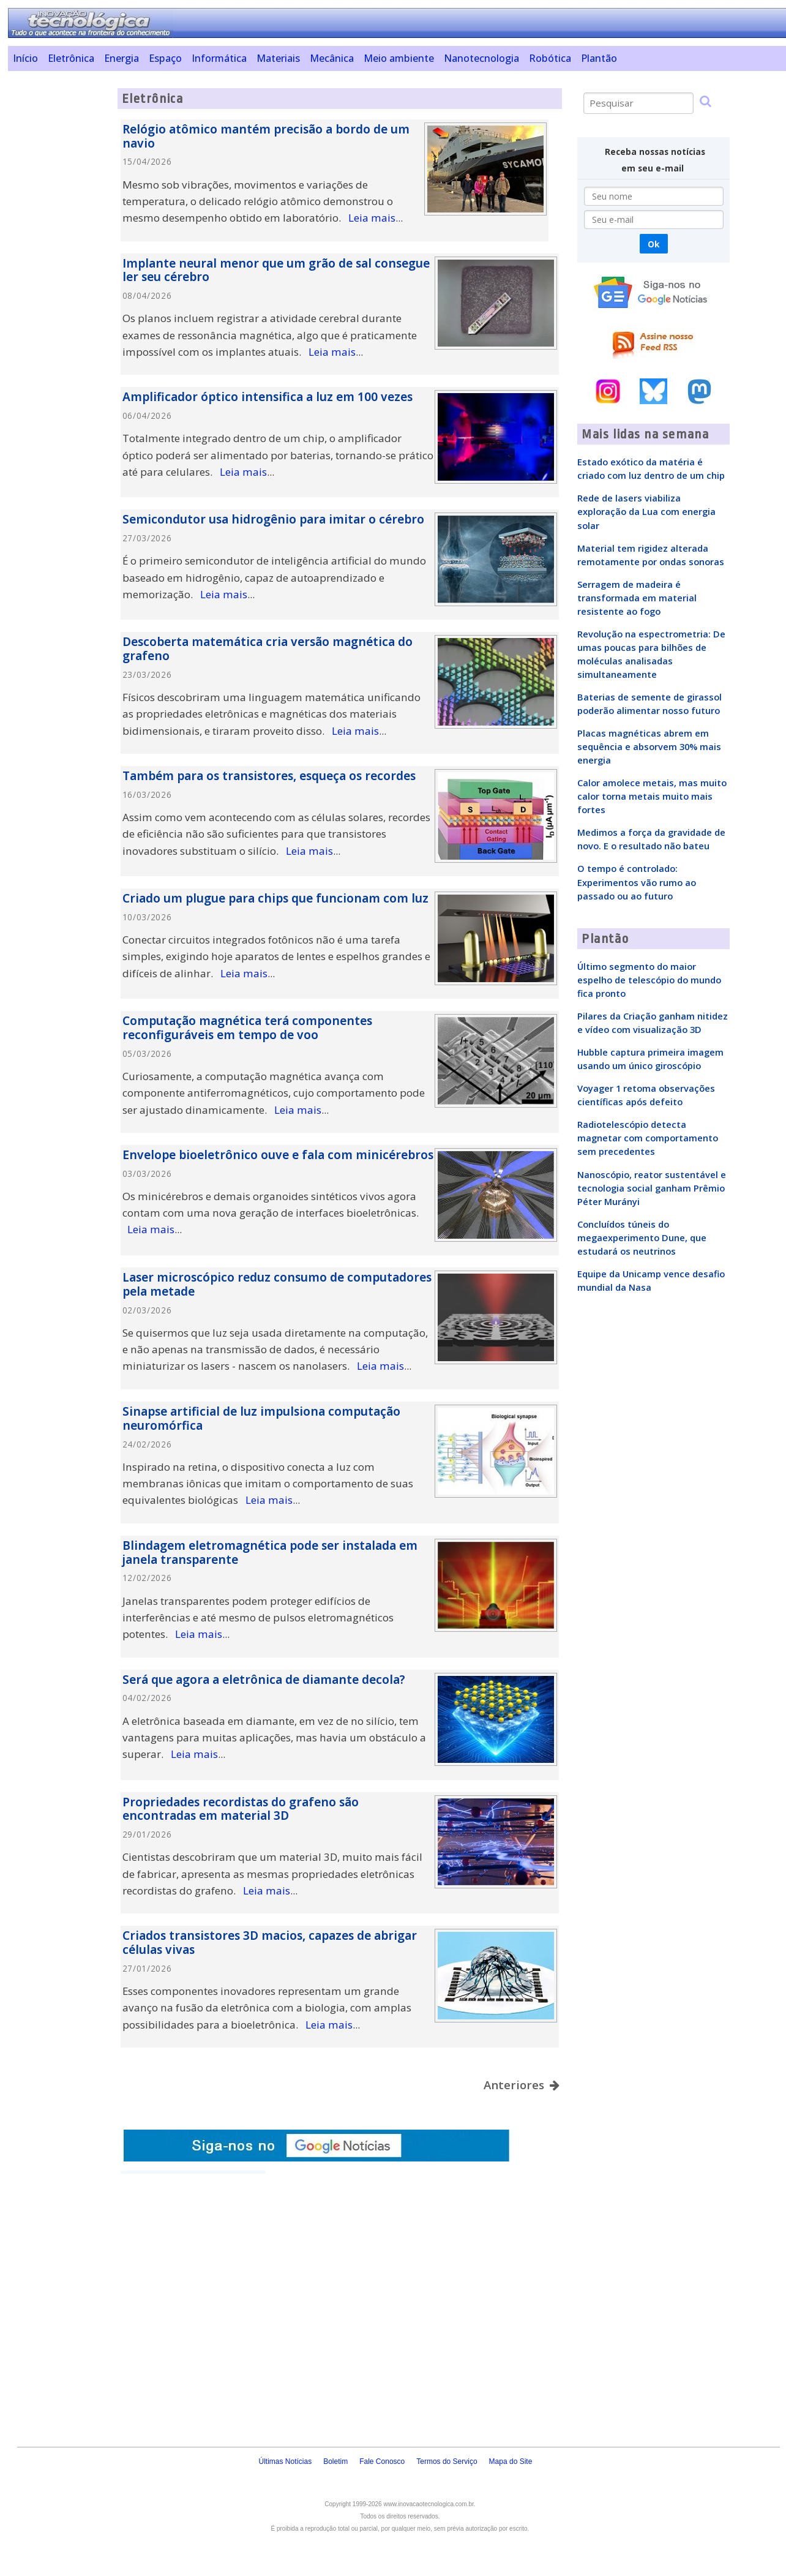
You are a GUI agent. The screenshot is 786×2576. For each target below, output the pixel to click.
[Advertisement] (58, 272)
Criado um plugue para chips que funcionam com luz (275, 898)
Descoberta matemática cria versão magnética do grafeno (267, 649)
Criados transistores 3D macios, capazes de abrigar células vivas (269, 1943)
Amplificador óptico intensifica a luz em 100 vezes (267, 397)
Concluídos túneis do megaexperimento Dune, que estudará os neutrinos (641, 1237)
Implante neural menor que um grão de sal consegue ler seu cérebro (276, 270)
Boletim (335, 2461)
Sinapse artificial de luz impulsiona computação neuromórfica (261, 1418)
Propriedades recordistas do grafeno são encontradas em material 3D (240, 1809)
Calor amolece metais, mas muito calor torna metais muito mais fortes (652, 796)
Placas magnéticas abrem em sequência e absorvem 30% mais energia (649, 746)
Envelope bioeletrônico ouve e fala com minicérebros (277, 1155)
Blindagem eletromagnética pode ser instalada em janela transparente (269, 1553)
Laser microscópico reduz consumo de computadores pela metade (277, 1284)
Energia (121, 58)
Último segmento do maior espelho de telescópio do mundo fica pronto (649, 979)
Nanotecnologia (481, 58)
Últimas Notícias (285, 2461)
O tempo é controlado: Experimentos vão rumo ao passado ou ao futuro (636, 881)
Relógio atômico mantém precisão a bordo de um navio (266, 136)
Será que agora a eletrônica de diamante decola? (263, 1680)
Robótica (550, 58)
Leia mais (371, 218)
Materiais (278, 58)
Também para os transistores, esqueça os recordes (269, 776)
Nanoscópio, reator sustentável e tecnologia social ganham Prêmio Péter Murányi (651, 1187)
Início (25, 58)
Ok (653, 244)
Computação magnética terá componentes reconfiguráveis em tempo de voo (247, 1028)
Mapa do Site (511, 2461)
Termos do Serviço (446, 2461)
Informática (219, 58)
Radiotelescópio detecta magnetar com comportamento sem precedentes (647, 1137)
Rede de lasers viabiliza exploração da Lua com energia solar (646, 511)
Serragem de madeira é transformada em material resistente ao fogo (637, 597)
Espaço (165, 58)
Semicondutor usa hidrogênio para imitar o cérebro (273, 519)
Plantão (599, 58)
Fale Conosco (382, 2461)
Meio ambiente (399, 58)
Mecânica (332, 58)
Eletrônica (71, 58)
